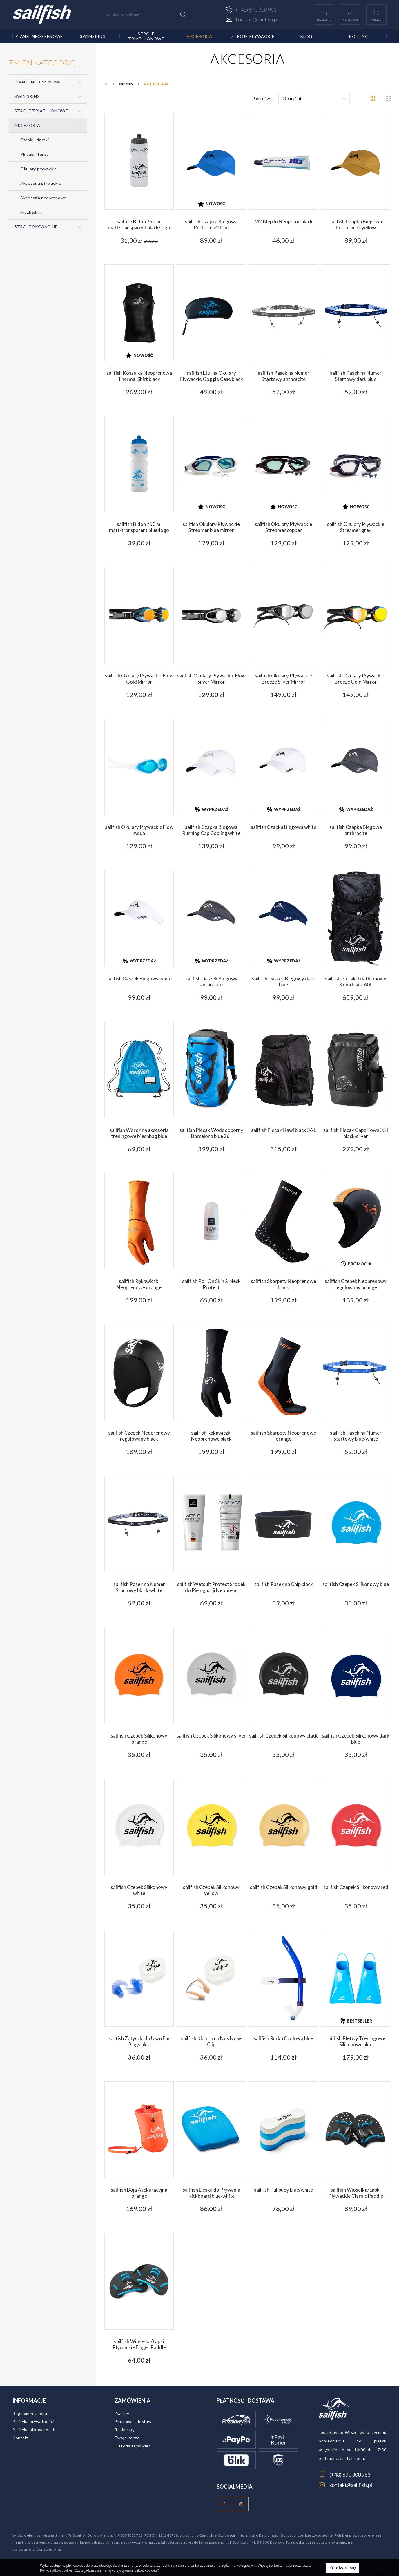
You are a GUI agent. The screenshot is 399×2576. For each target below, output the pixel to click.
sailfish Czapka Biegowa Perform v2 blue (211, 224)
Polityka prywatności (33, 2421)
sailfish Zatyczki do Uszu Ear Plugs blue (139, 2041)
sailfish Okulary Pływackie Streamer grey (355, 527)
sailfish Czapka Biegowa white (283, 827)
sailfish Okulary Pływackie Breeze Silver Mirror (283, 679)
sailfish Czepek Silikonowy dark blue (355, 1739)
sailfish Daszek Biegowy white (139, 978)
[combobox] (314, 98)
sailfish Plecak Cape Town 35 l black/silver (355, 1133)
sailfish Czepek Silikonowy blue (355, 1584)
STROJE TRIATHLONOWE (146, 36)
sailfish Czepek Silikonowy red (355, 1887)
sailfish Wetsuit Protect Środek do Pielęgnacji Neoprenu (211, 1587)
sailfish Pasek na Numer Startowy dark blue (356, 376)
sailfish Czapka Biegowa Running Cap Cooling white (211, 830)
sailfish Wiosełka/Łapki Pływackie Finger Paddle (139, 2344)
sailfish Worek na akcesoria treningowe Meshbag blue (139, 1133)
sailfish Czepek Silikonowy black (283, 1736)
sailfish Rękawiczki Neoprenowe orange (139, 1284)
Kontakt (360, 36)
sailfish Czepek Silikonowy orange (139, 1739)
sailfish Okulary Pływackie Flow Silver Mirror (211, 679)
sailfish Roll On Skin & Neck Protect (211, 1284)
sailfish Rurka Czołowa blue (283, 2038)
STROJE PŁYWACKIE (253, 36)
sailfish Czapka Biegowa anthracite (355, 830)
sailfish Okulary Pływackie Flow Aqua (139, 830)
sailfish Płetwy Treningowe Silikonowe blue (355, 2041)
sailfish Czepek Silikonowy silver (211, 1736)
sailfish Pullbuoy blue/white (283, 2190)
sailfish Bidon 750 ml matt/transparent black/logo (139, 224)
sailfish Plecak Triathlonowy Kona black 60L (355, 981)
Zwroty (122, 2413)
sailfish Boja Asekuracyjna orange (139, 2193)
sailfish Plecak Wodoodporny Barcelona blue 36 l (211, 1133)
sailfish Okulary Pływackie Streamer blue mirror (211, 527)
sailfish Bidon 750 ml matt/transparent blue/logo (139, 527)
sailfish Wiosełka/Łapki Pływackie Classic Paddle (355, 2193)
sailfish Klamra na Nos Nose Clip (211, 2041)
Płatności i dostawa (134, 2421)
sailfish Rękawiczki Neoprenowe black (211, 1436)
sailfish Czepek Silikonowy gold (283, 1887)
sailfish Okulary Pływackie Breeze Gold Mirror (355, 679)
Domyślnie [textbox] (293, 98)
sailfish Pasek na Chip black (283, 1584)
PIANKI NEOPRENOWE (39, 36)
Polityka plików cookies (35, 2429)
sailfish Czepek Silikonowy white (139, 1890)
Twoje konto (127, 2437)
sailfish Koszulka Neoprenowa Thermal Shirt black (139, 376)
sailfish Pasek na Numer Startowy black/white (139, 1587)
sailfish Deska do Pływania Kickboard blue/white (211, 2193)
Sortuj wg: (263, 98)
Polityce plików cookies (56, 2570)
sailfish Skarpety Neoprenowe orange (283, 1436)
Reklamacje (126, 2429)
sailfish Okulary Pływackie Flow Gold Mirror (139, 679)
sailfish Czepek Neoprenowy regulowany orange (356, 1284)
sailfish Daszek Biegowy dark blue (283, 981)
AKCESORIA (199, 36)
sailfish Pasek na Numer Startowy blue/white (356, 1436)
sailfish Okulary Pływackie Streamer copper (283, 527)
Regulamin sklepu (29, 2413)
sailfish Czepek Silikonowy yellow (211, 1890)
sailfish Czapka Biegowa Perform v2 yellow (355, 224)
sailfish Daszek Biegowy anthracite (211, 981)
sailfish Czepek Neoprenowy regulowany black (139, 1436)
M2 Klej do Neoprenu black (284, 221)
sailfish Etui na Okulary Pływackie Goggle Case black (211, 376)
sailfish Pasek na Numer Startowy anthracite (283, 376)
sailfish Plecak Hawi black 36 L (283, 1130)
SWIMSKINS (92, 36)
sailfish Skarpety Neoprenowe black (283, 1284)
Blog (306, 36)
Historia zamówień (133, 2445)
